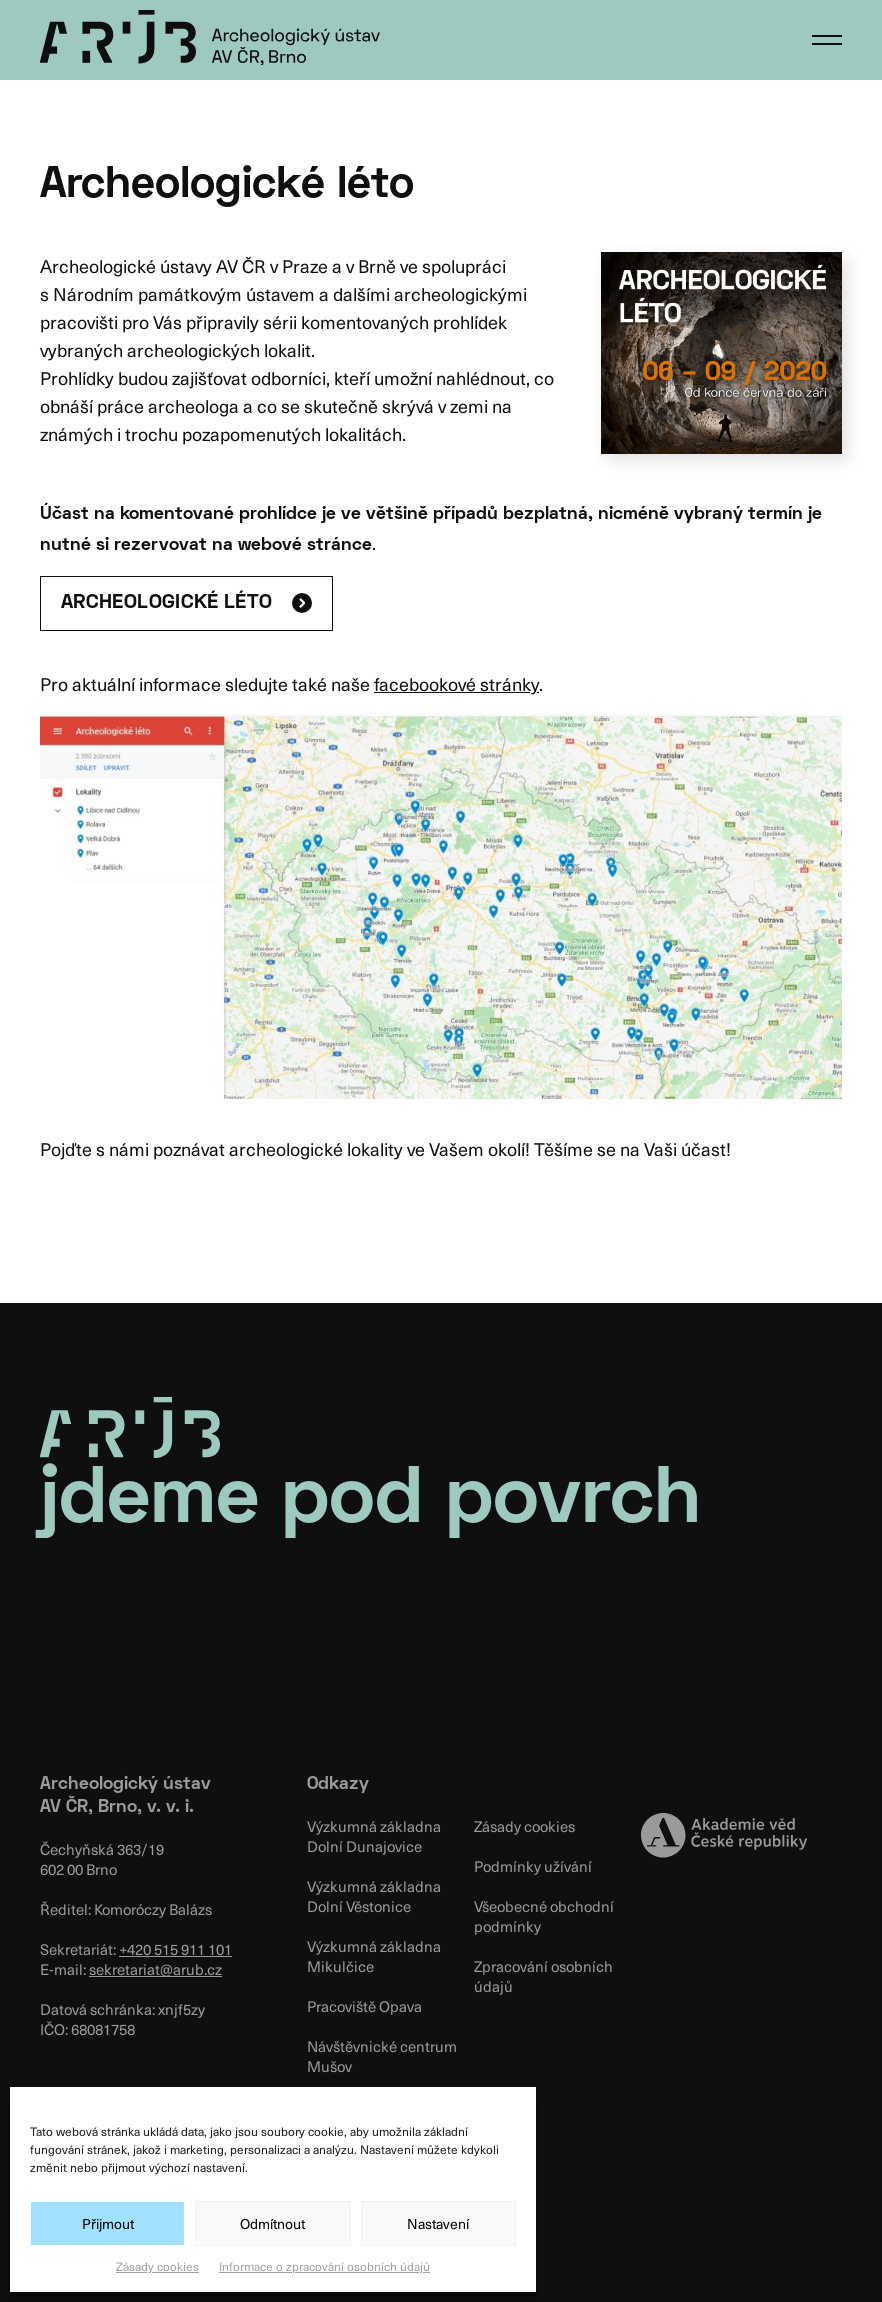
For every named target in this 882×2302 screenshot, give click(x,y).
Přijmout (108, 2223)
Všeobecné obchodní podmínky (544, 1916)
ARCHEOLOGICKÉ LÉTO (166, 603)
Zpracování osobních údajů (543, 1976)
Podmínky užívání (533, 1866)
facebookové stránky (456, 683)
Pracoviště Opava (364, 2006)
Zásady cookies (157, 2266)
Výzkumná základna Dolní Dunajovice (374, 1836)
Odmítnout (272, 2223)
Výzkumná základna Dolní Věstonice (374, 1896)
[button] (827, 40)
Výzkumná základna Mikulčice (374, 1956)
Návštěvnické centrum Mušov (382, 2056)
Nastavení (438, 2223)
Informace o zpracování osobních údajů (324, 2266)
